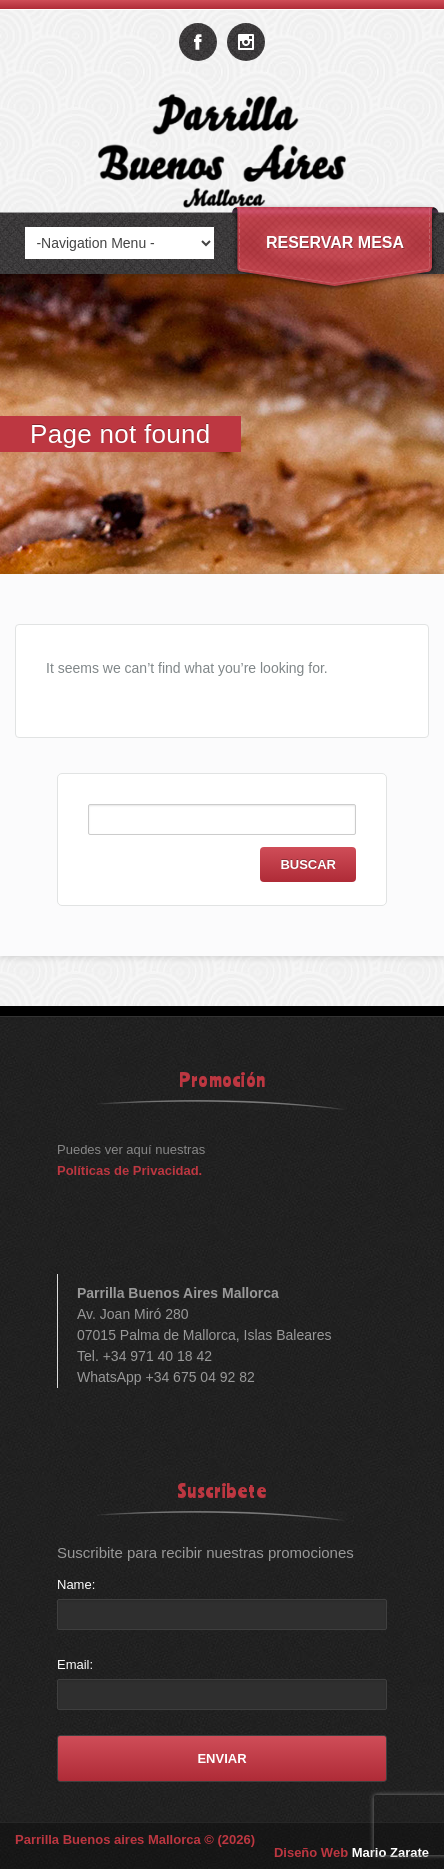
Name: (76, 1584)
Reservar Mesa (335, 242)
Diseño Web (351, 1852)
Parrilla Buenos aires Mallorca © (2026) (135, 1839)
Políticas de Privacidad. (129, 1170)
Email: (75, 1664)
